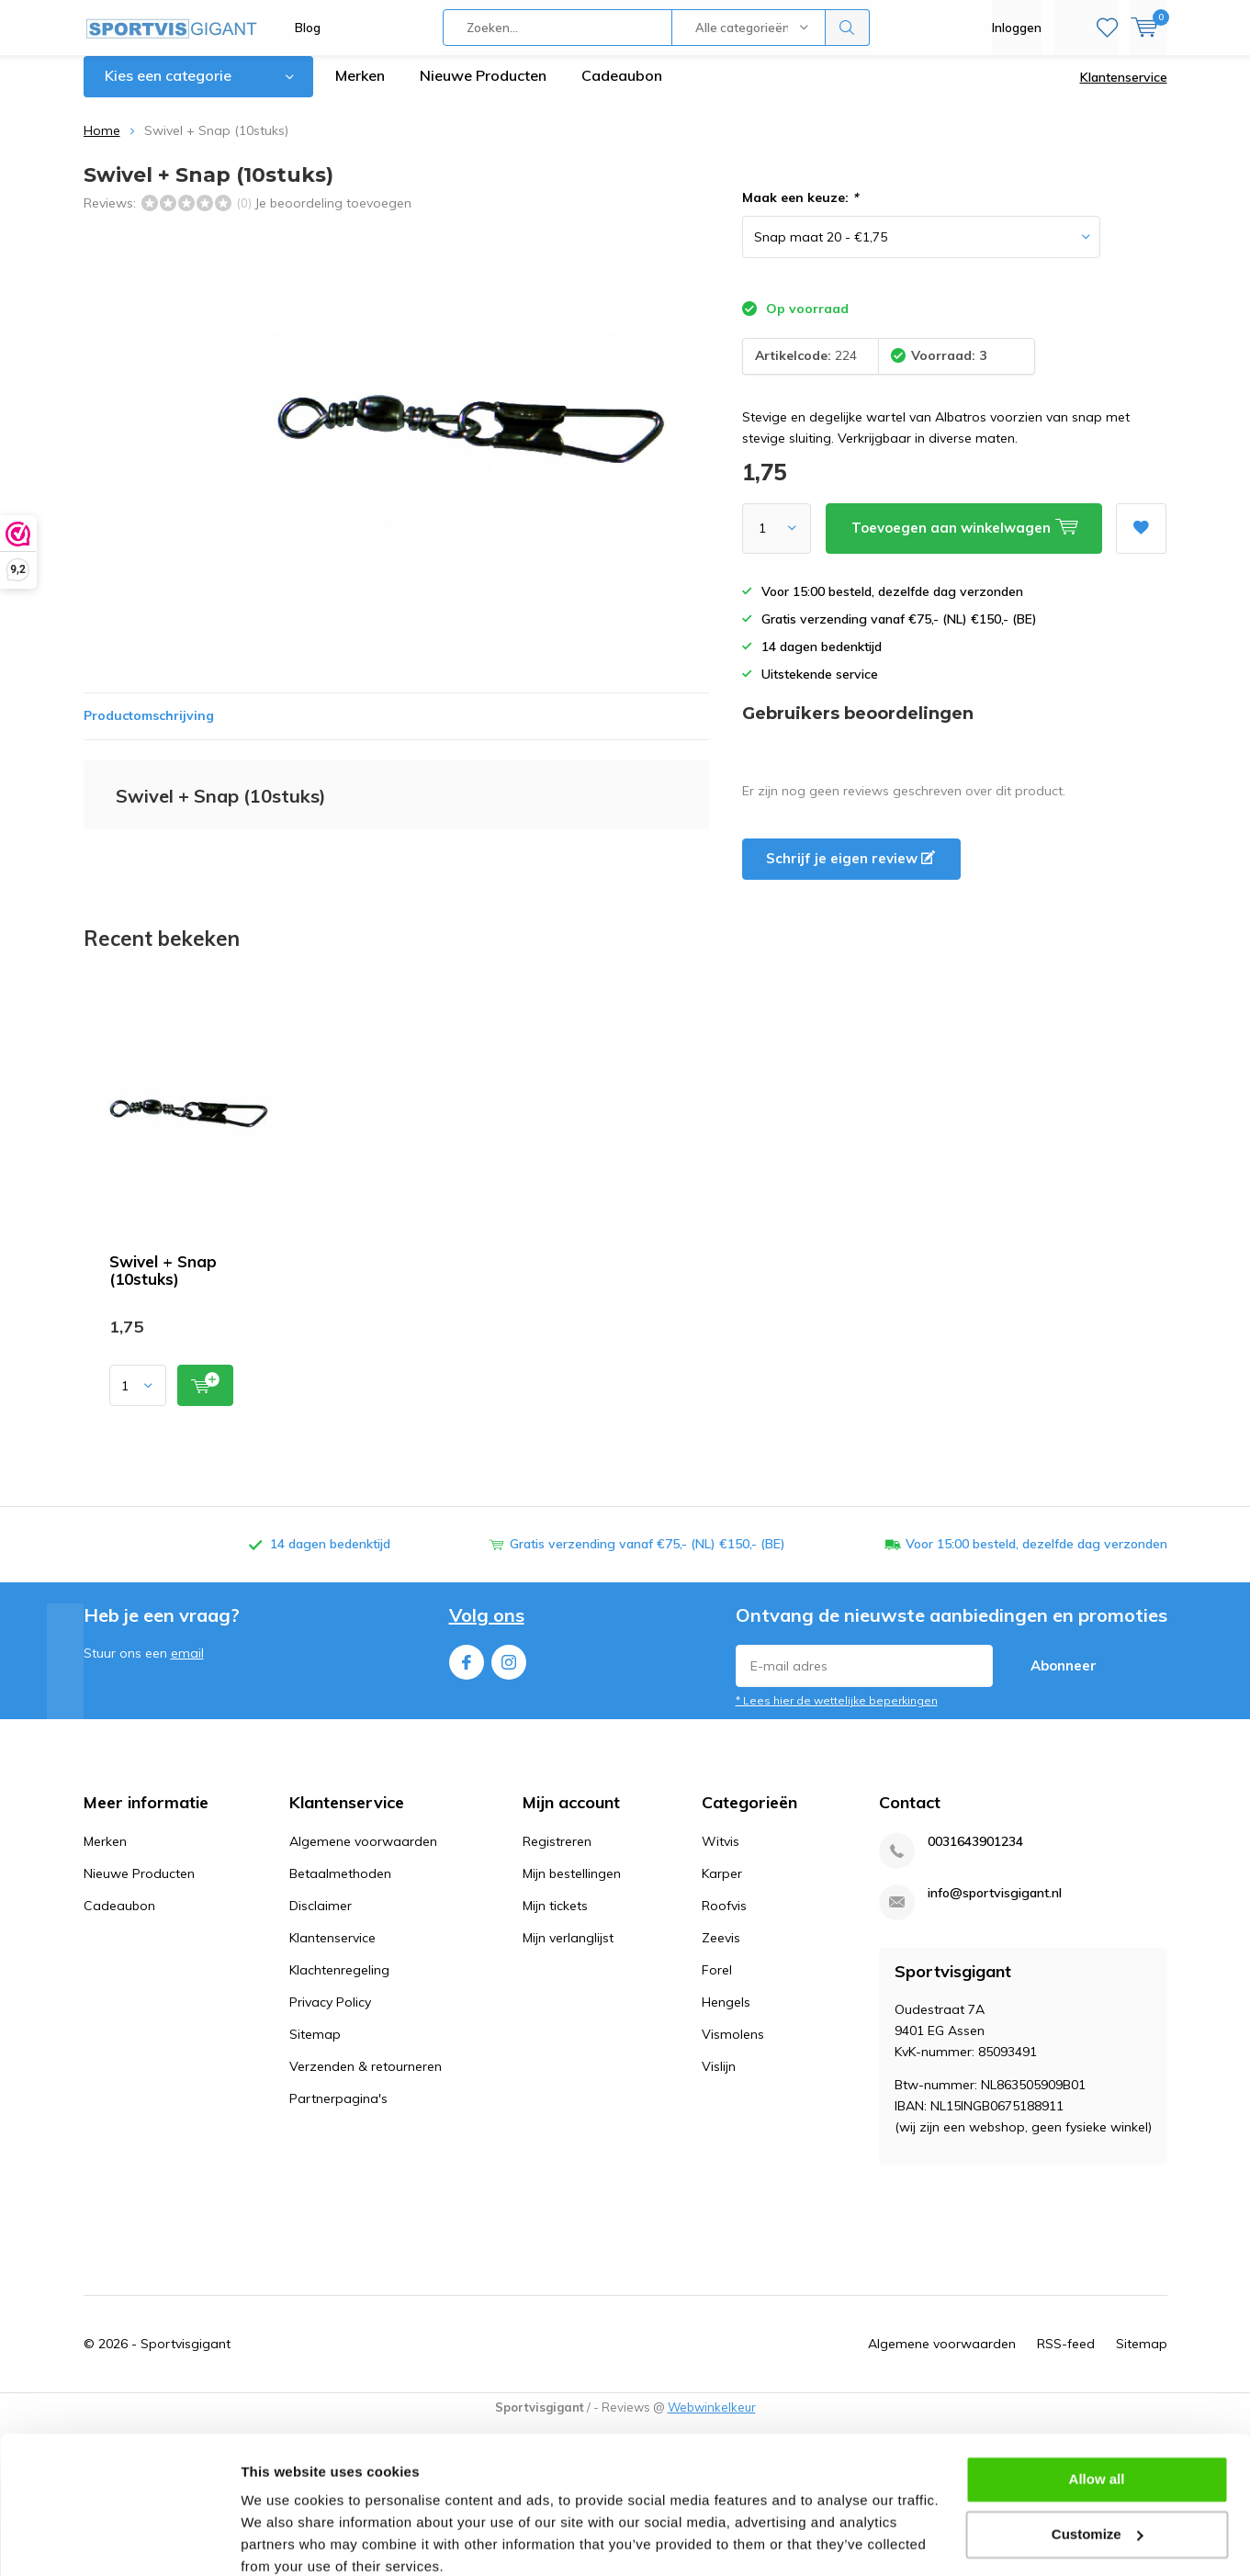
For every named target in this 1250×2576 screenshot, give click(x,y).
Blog (308, 27)
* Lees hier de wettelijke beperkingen (837, 1713)
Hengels (726, 2016)
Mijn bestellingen (572, 1887)
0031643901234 (975, 1855)
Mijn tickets (555, 1919)
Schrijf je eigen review (850, 872)
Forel (717, 1983)
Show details (283, 2540)
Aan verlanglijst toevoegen (1141, 536)
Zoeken (848, 27)
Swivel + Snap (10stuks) (163, 1284)
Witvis (720, 1855)
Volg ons (486, 1628)
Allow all (1097, 2402)
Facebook (466, 1671)
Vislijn (719, 2080)
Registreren (557, 1855)
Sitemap (315, 2048)
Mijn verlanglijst (568, 1951)
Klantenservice (1123, 91)
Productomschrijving (149, 729)
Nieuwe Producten (483, 89)
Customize (1097, 2456)
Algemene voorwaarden (363, 1855)
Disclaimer (320, 1919)
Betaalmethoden (340, 1887)
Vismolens (733, 2048)
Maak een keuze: (800, 211)
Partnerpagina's (338, 2112)
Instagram (508, 1671)
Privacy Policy (330, 2016)
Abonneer (1063, 1678)
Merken (360, 89)
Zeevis (721, 1951)
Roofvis (724, 1919)
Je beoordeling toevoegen (332, 216)
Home (102, 144)
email (187, 1666)
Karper (722, 1887)
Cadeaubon (621, 89)
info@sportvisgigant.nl (995, 1907)
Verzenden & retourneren (365, 2080)
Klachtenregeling (339, 1983)
